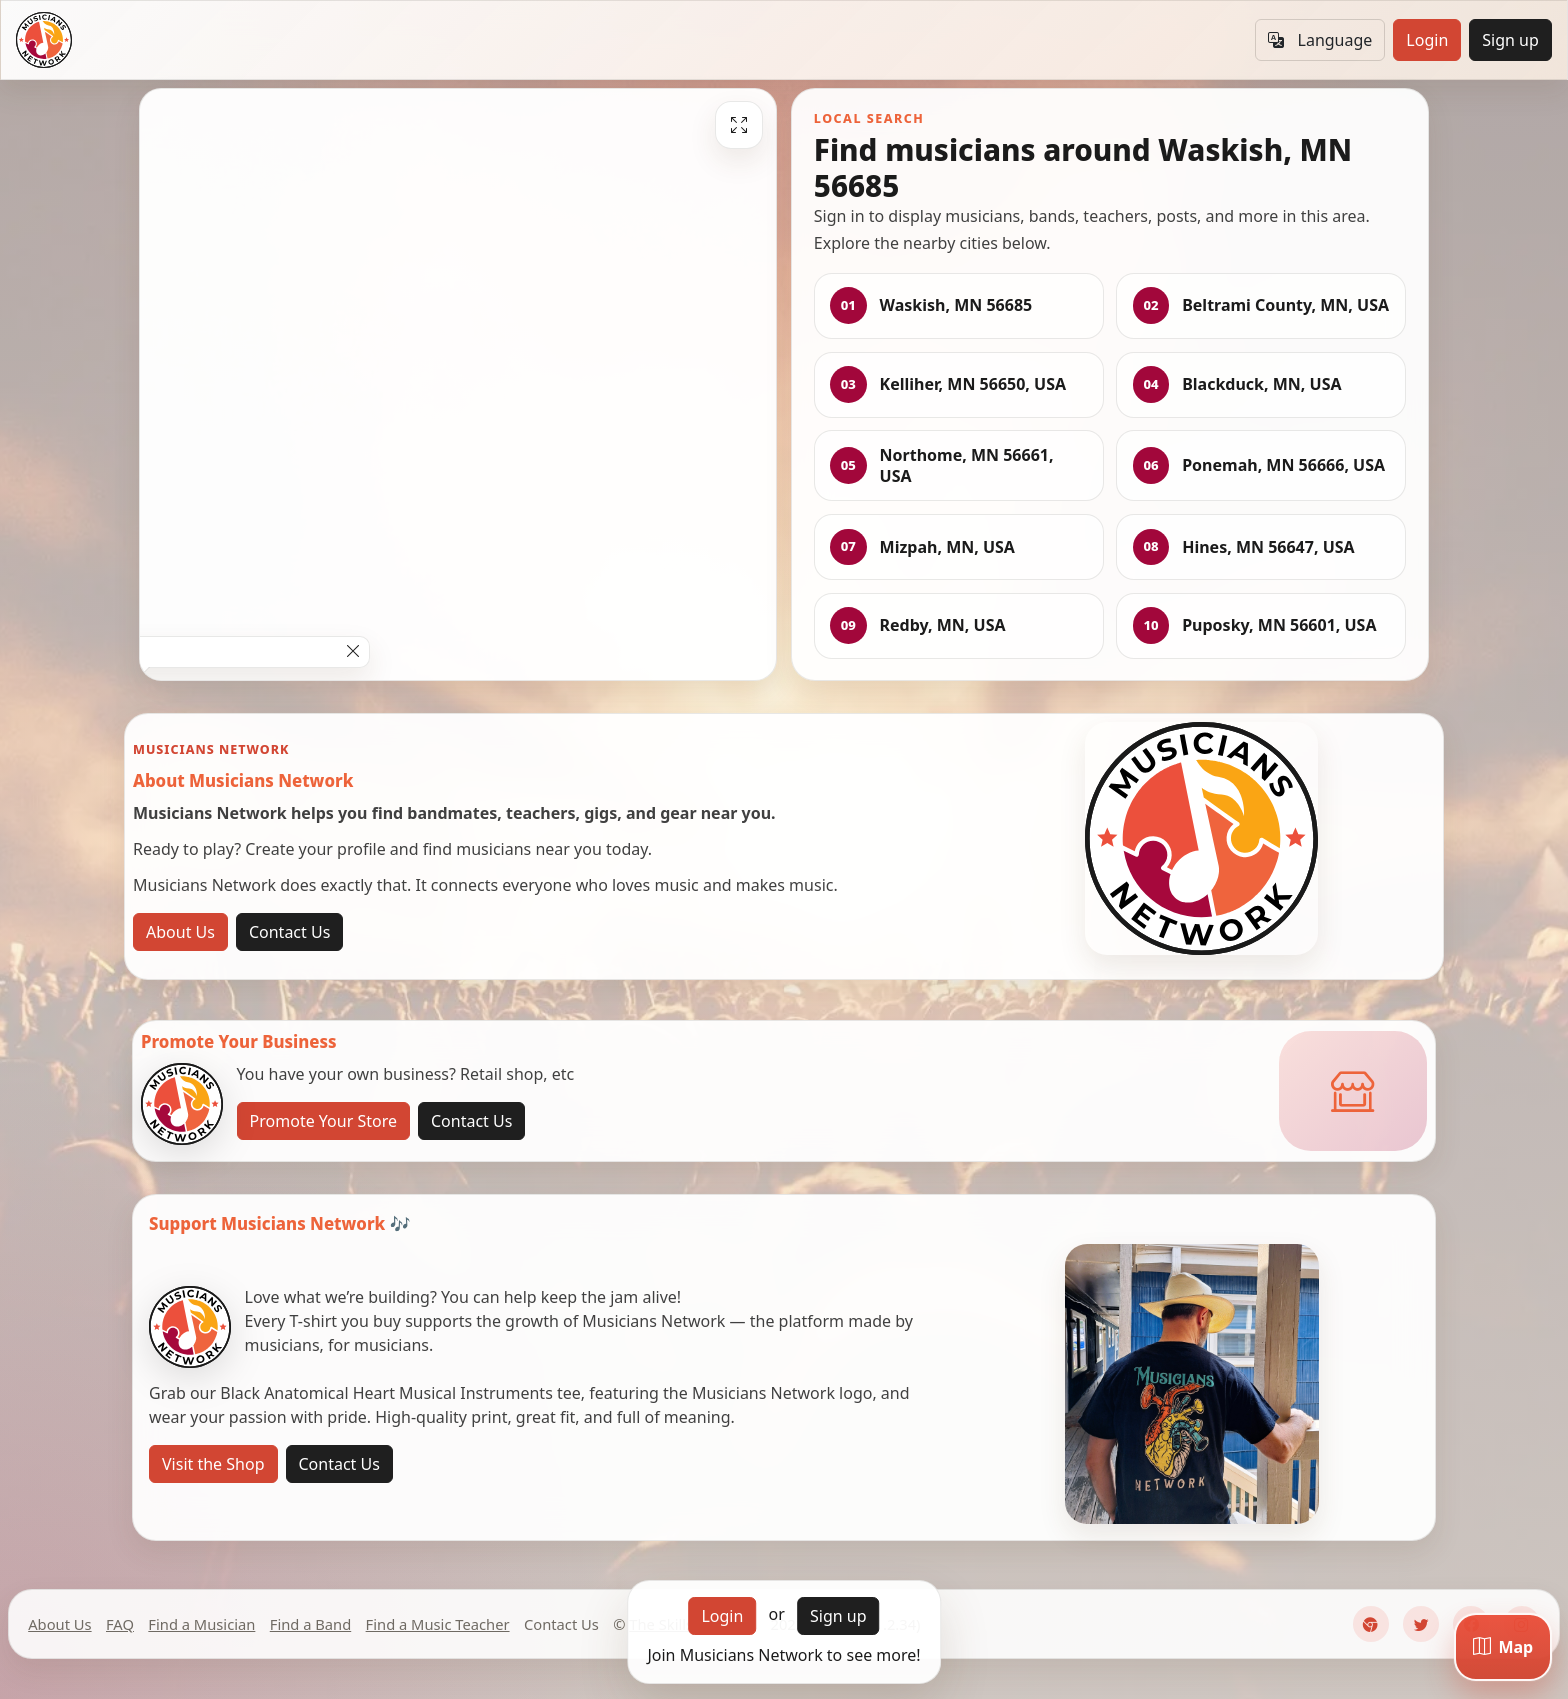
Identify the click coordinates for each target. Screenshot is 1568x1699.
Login (1427, 40)
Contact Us (289, 932)
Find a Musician (201, 1624)
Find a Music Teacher (438, 1624)
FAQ (120, 1624)
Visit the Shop (213, 1464)
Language (1320, 40)
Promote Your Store (323, 1121)
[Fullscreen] (739, 125)
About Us (180, 932)
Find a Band (310, 1624)
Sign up (1510, 40)
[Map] (1503, 1647)
